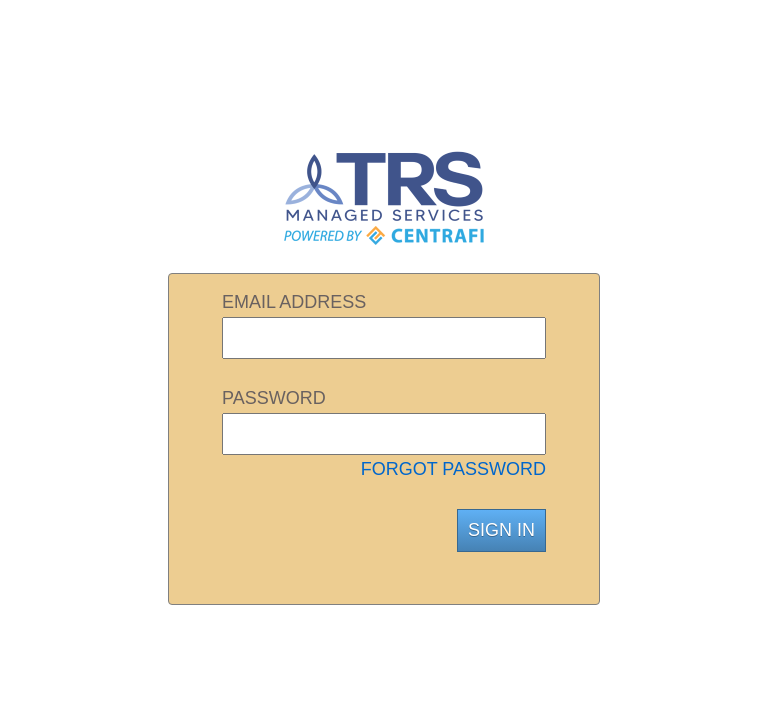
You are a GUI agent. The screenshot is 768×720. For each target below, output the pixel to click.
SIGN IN (501, 530)
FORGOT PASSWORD (453, 469)
